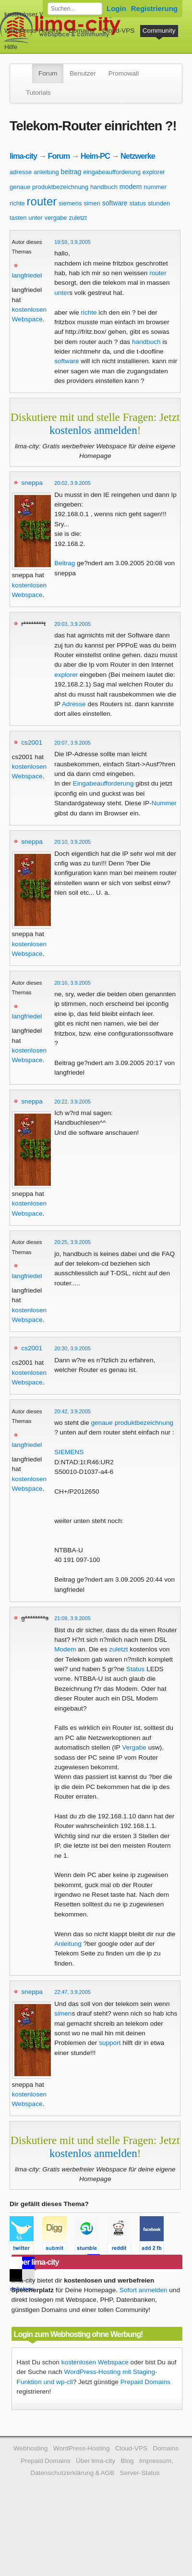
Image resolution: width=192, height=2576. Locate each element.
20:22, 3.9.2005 (72, 1101)
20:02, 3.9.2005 (72, 483)
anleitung (46, 172)
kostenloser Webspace (37, 14)
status (137, 203)
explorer (154, 172)
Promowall (123, 73)
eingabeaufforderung (112, 172)
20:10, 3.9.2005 (72, 842)
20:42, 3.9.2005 (72, 1411)
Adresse (74, 704)
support (109, 2042)
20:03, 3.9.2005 (72, 624)
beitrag (71, 172)
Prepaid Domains (145, 2382)
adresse (21, 172)
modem (131, 186)
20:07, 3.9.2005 (72, 743)
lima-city (23, 156)
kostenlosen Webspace (95, 2362)
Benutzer (83, 73)
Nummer (164, 803)
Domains (82, 30)
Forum (47, 73)
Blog (126, 2460)
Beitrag (64, 563)
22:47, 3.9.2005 (72, 1992)
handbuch (104, 186)
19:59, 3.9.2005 (72, 242)
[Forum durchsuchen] (75, 8)
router (42, 201)
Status (135, 1669)
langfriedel (27, 275)
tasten (18, 217)
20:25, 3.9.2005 (72, 1242)
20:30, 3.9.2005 (72, 1348)
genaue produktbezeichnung (49, 186)
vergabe (56, 217)
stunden (159, 203)
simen (92, 203)
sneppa (32, 482)
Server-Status (140, 2472)
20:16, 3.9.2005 (72, 983)
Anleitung (68, 1943)
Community (159, 30)
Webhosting (30, 2448)
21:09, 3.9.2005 (72, 1618)
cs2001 (31, 742)
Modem (65, 1649)
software (115, 203)
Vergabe (134, 1747)
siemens (70, 203)
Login (116, 8)
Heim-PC (95, 156)
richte (17, 203)
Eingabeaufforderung (103, 783)
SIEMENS (69, 1452)
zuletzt (78, 217)
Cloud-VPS (118, 30)
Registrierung (154, 8)
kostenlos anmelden (93, 430)
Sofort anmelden (144, 2290)
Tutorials (38, 92)
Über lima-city (95, 2460)
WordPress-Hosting (32, 30)
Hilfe (10, 47)
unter (35, 217)
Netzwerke (137, 156)
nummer (155, 186)
